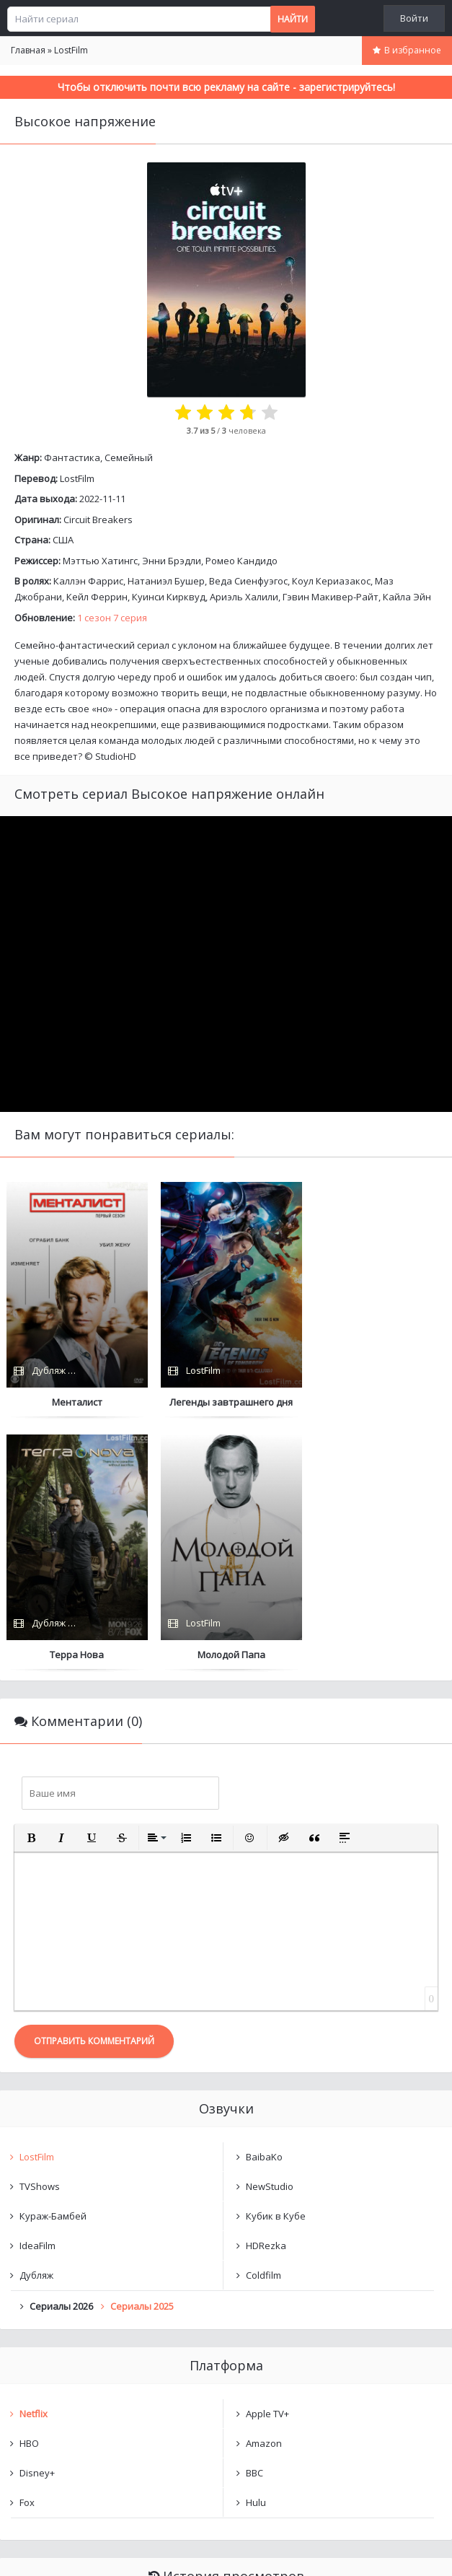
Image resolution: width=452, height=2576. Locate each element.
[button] (31, 1585)
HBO (29, 2190)
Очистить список (226, 2402)
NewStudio (269, 1933)
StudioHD (115, 756)
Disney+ (37, 2220)
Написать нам (51, 2550)
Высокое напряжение (83, 2364)
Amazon (264, 2190)
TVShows (39, 1933)
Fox (27, 2249)
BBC (254, 2220)
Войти (414, 18)
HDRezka (266, 1992)
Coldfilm (263, 2022)
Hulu (256, 2249)
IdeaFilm (37, 1992)
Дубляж (36, 2022)
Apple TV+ (267, 2161)
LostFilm (77, 478)
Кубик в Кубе (276, 1963)
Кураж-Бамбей (53, 1963)
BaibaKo (264, 1904)
